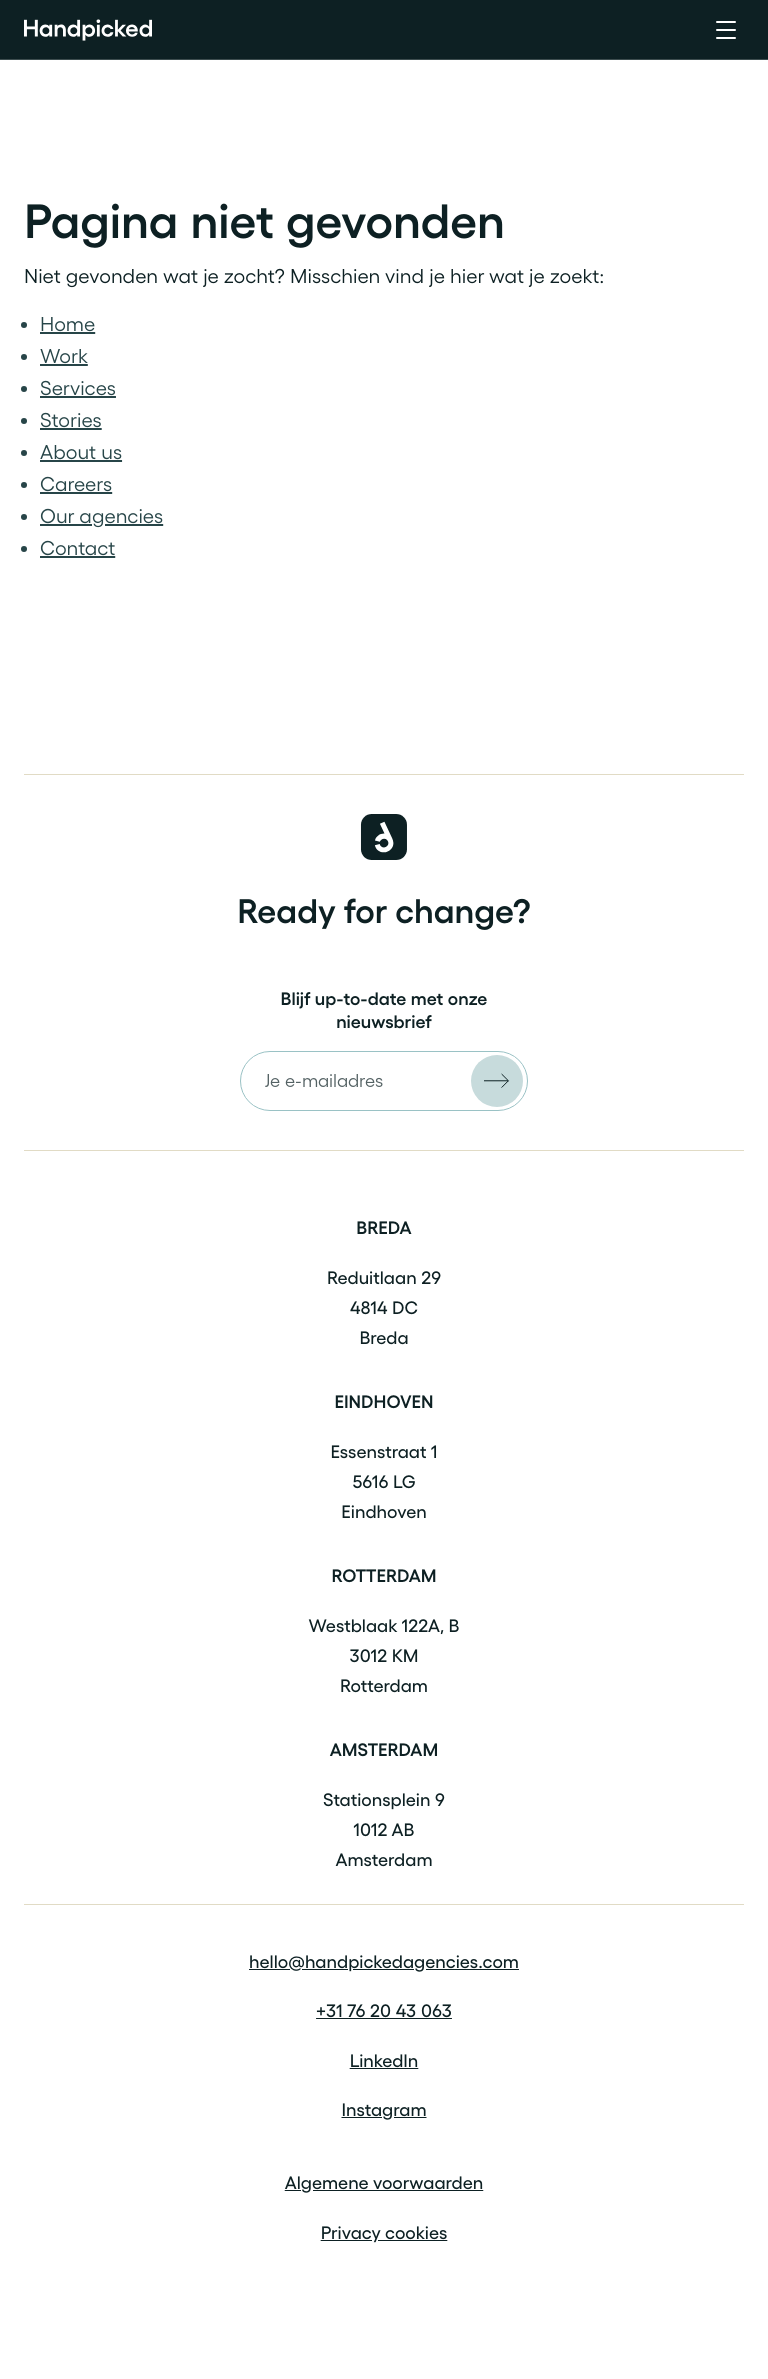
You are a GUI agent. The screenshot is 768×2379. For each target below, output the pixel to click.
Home (67, 324)
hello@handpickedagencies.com (384, 1962)
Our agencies (101, 516)
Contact (77, 548)
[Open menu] (726, 30)
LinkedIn (384, 2061)
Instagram (383, 2110)
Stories (71, 420)
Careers (76, 484)
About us (81, 452)
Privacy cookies (384, 2233)
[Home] (88, 30)
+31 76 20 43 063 (384, 2011)
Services (78, 388)
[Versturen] (497, 1081)
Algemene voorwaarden (384, 2183)
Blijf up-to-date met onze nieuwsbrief (384, 1010)
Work (64, 356)
